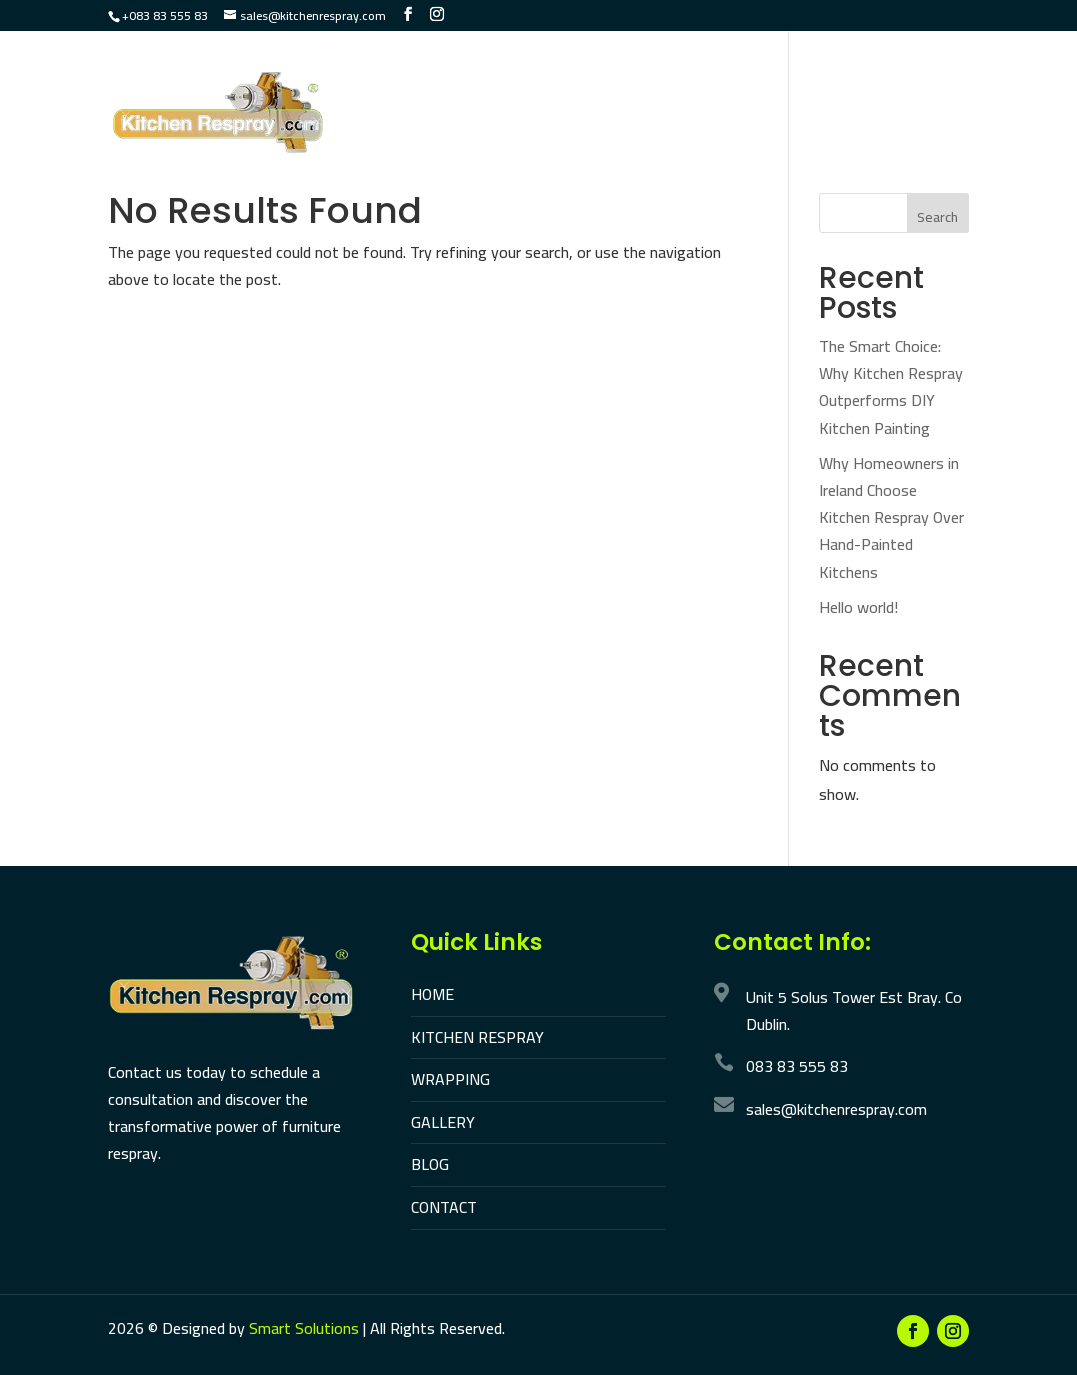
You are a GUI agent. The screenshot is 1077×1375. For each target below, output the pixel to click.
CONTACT (444, 1207)
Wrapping (630, 87)
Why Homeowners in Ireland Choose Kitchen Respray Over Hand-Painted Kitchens (891, 517)
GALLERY (443, 1122)
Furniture (737, 87)
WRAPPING (450, 1079)
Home (384, 87)
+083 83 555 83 (165, 15)
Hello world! (858, 607)
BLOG (430, 1164)
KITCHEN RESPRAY (477, 1037)
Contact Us (496, 146)
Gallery (900, 87)
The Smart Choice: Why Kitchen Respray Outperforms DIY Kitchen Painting (891, 387)
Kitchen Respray (498, 87)
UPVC (823, 87)
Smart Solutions (304, 1328)
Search (937, 217)
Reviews (394, 146)
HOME (432, 994)
